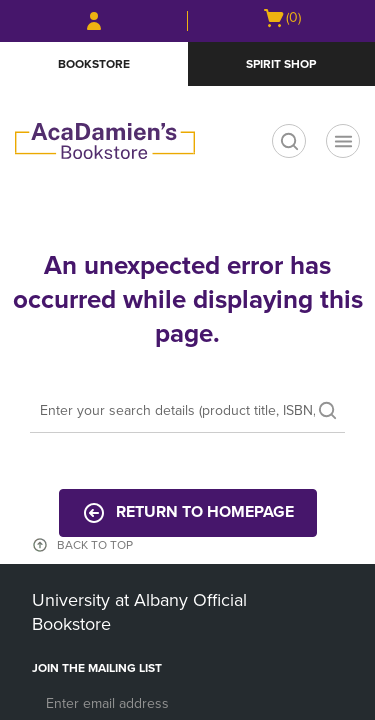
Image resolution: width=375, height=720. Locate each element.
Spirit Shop (281, 64)
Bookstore (94, 64)
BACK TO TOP (95, 545)
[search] (289, 141)
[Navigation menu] (343, 141)
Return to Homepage (188, 513)
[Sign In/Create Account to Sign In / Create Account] (94, 21)
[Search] (187, 412)
